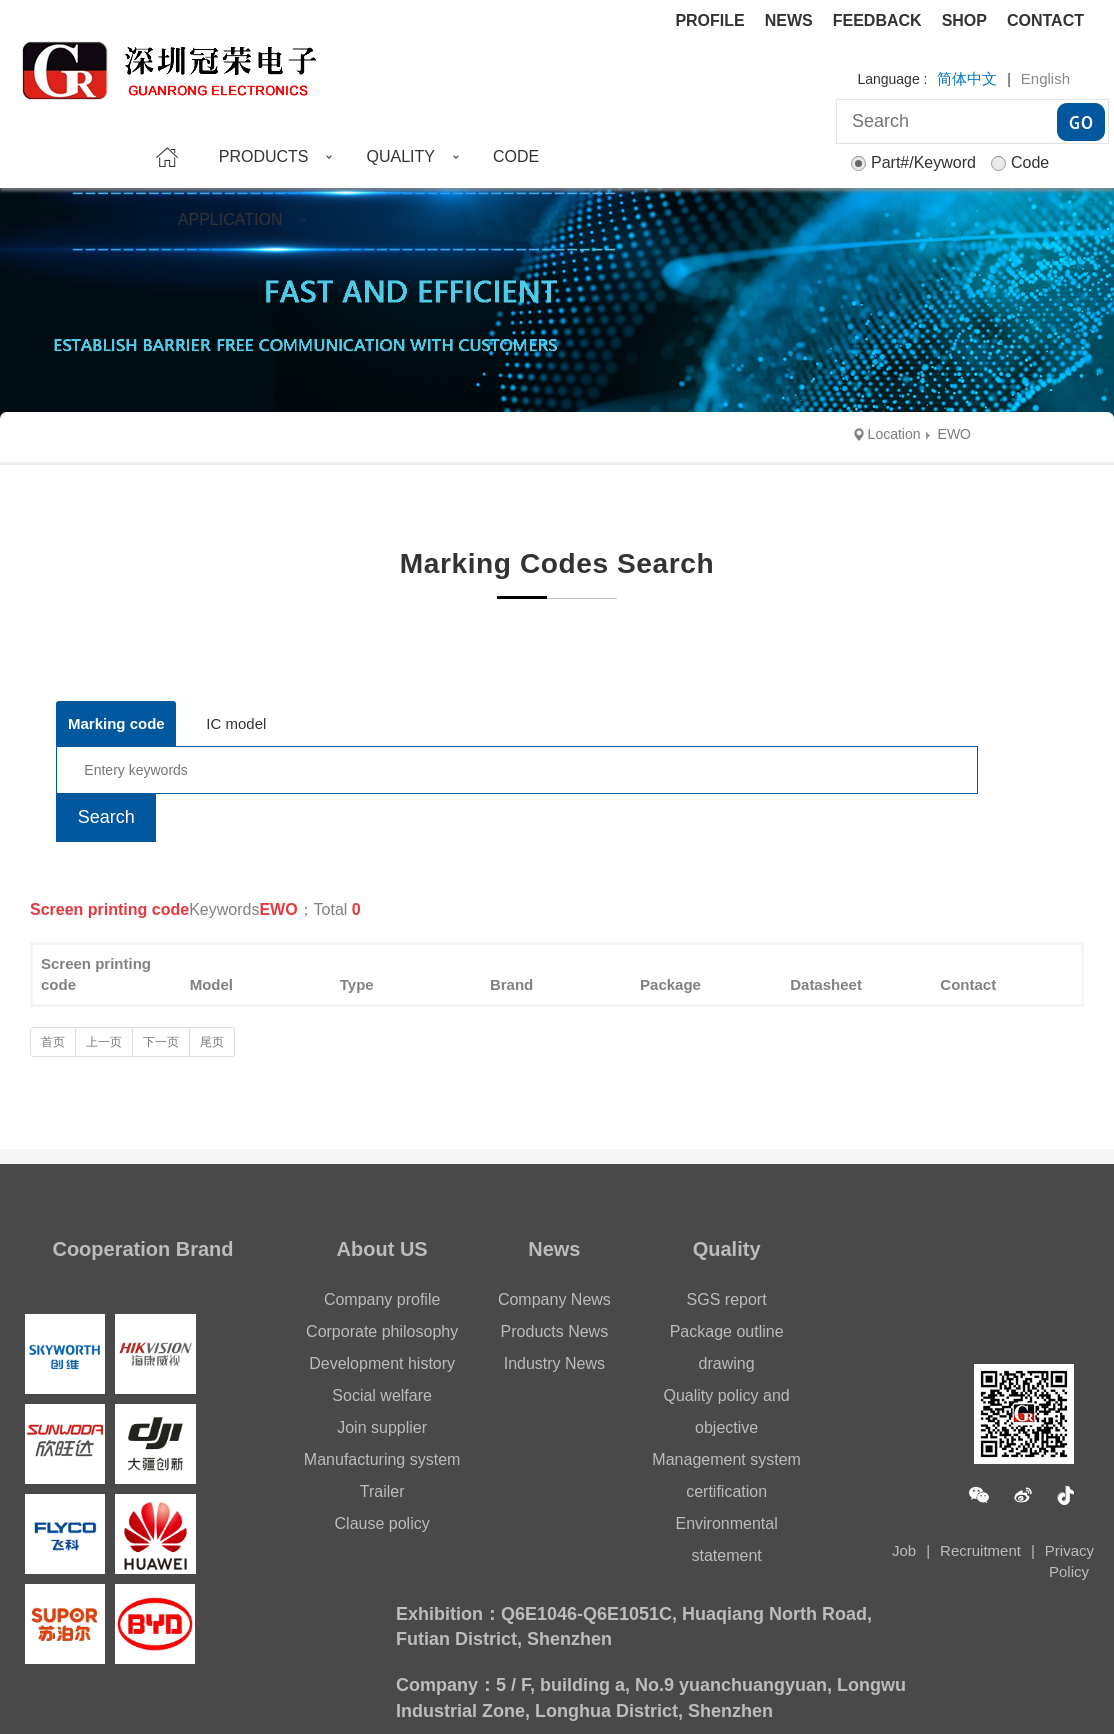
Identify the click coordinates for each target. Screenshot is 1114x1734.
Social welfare (382, 1395)
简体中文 (967, 78)
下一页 (161, 1042)
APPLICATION (230, 219)
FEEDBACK (877, 20)
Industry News (554, 1363)
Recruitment (980, 1550)
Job (904, 1550)
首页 (53, 1042)
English (1045, 78)
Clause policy (382, 1523)
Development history (382, 1363)
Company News (554, 1299)
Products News (555, 1331)
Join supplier (382, 1427)
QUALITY (400, 156)
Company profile (382, 1299)
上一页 (104, 1042)
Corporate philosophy (382, 1331)
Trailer (382, 1491)
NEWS (789, 20)
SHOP (964, 20)
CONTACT (1045, 20)
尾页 (212, 1042)
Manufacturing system (382, 1459)
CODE (516, 156)
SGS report (727, 1299)
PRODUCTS (264, 156)
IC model (236, 723)
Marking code (116, 723)
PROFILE (709, 20)
